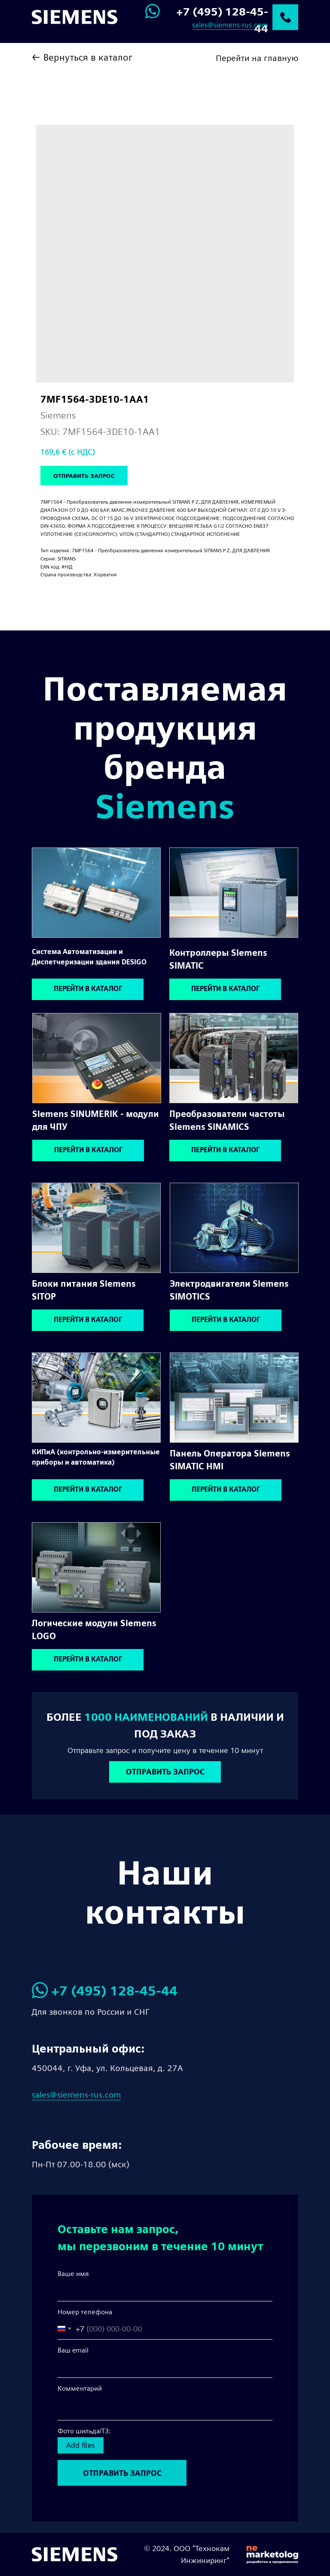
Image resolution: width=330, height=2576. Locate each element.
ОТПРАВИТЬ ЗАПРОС (122, 2473)
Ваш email (73, 2350)
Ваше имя (73, 2274)
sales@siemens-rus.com (230, 25)
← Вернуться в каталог (82, 57)
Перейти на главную (257, 58)
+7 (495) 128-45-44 (114, 1990)
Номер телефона (85, 2312)
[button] (165, 1772)
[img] (96, 892)
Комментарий (80, 2388)
